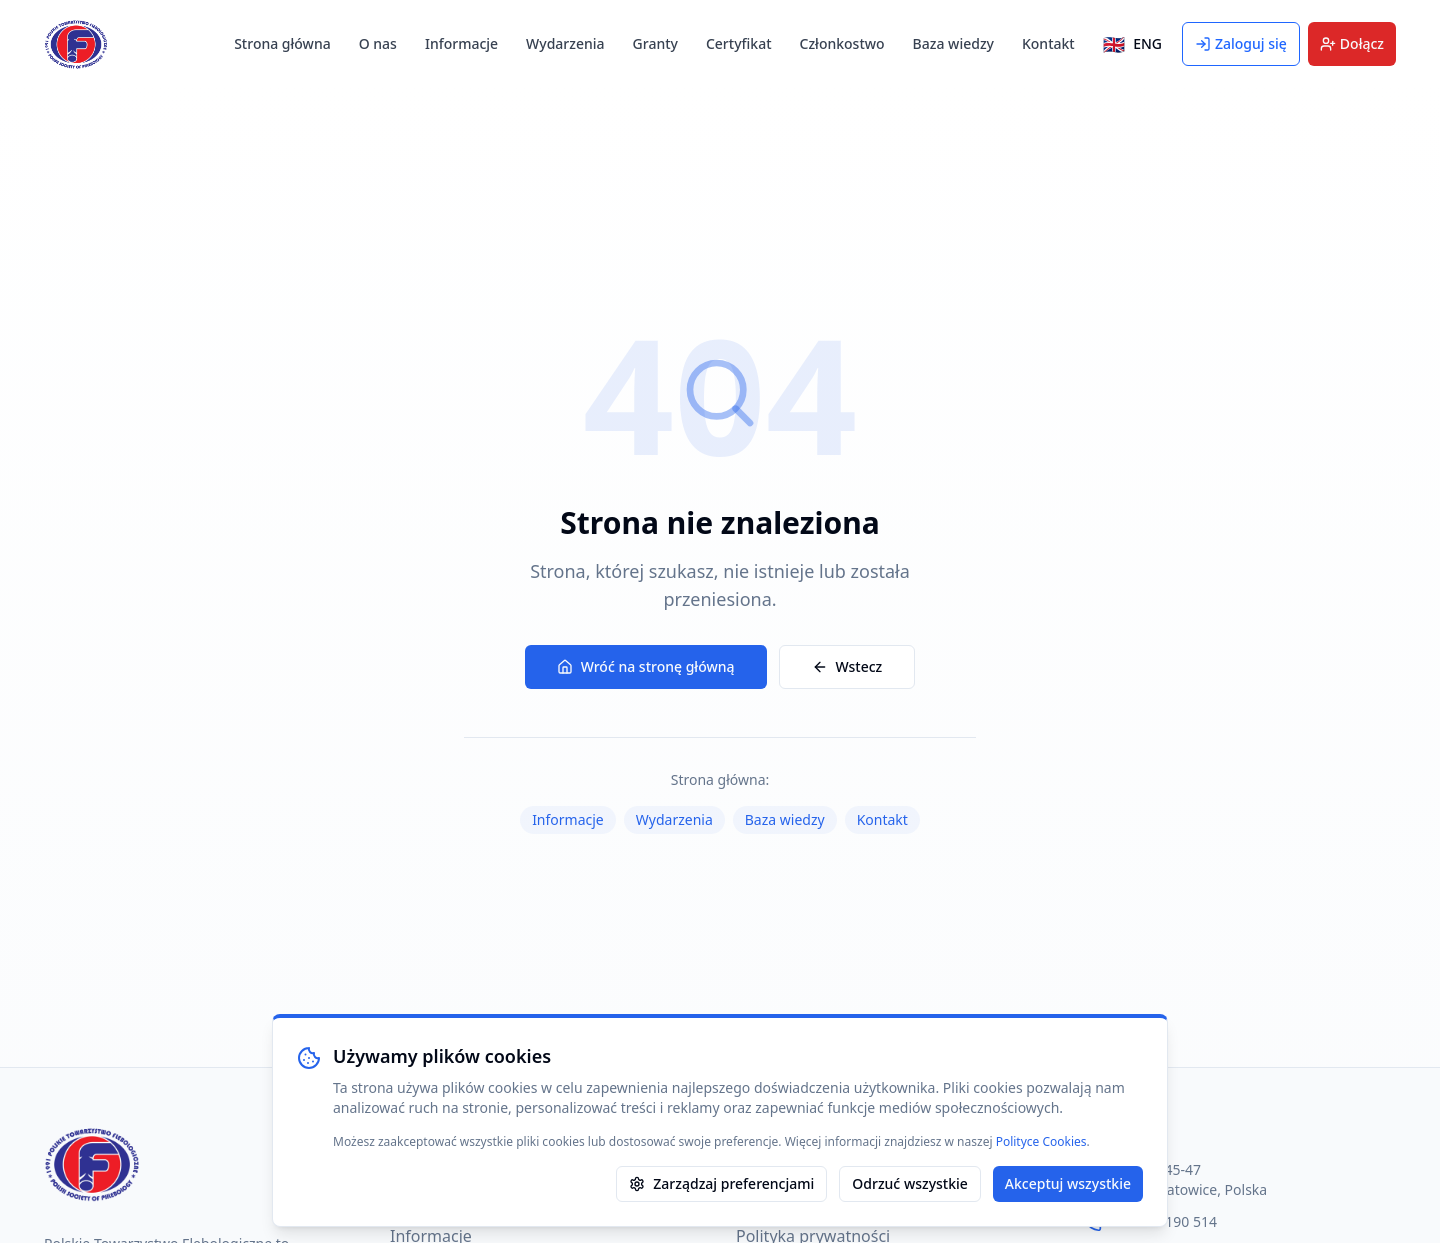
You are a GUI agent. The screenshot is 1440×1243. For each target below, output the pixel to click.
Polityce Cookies (1041, 1141)
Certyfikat (739, 43)
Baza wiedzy (953, 43)
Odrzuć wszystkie (910, 1183)
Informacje (461, 43)
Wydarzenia (565, 43)
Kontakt (1048, 43)
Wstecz (847, 666)
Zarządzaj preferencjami (721, 1183)
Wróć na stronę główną (646, 666)
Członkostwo (842, 43)
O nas (378, 43)
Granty (655, 43)
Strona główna (282, 43)
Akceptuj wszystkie (1068, 1183)
